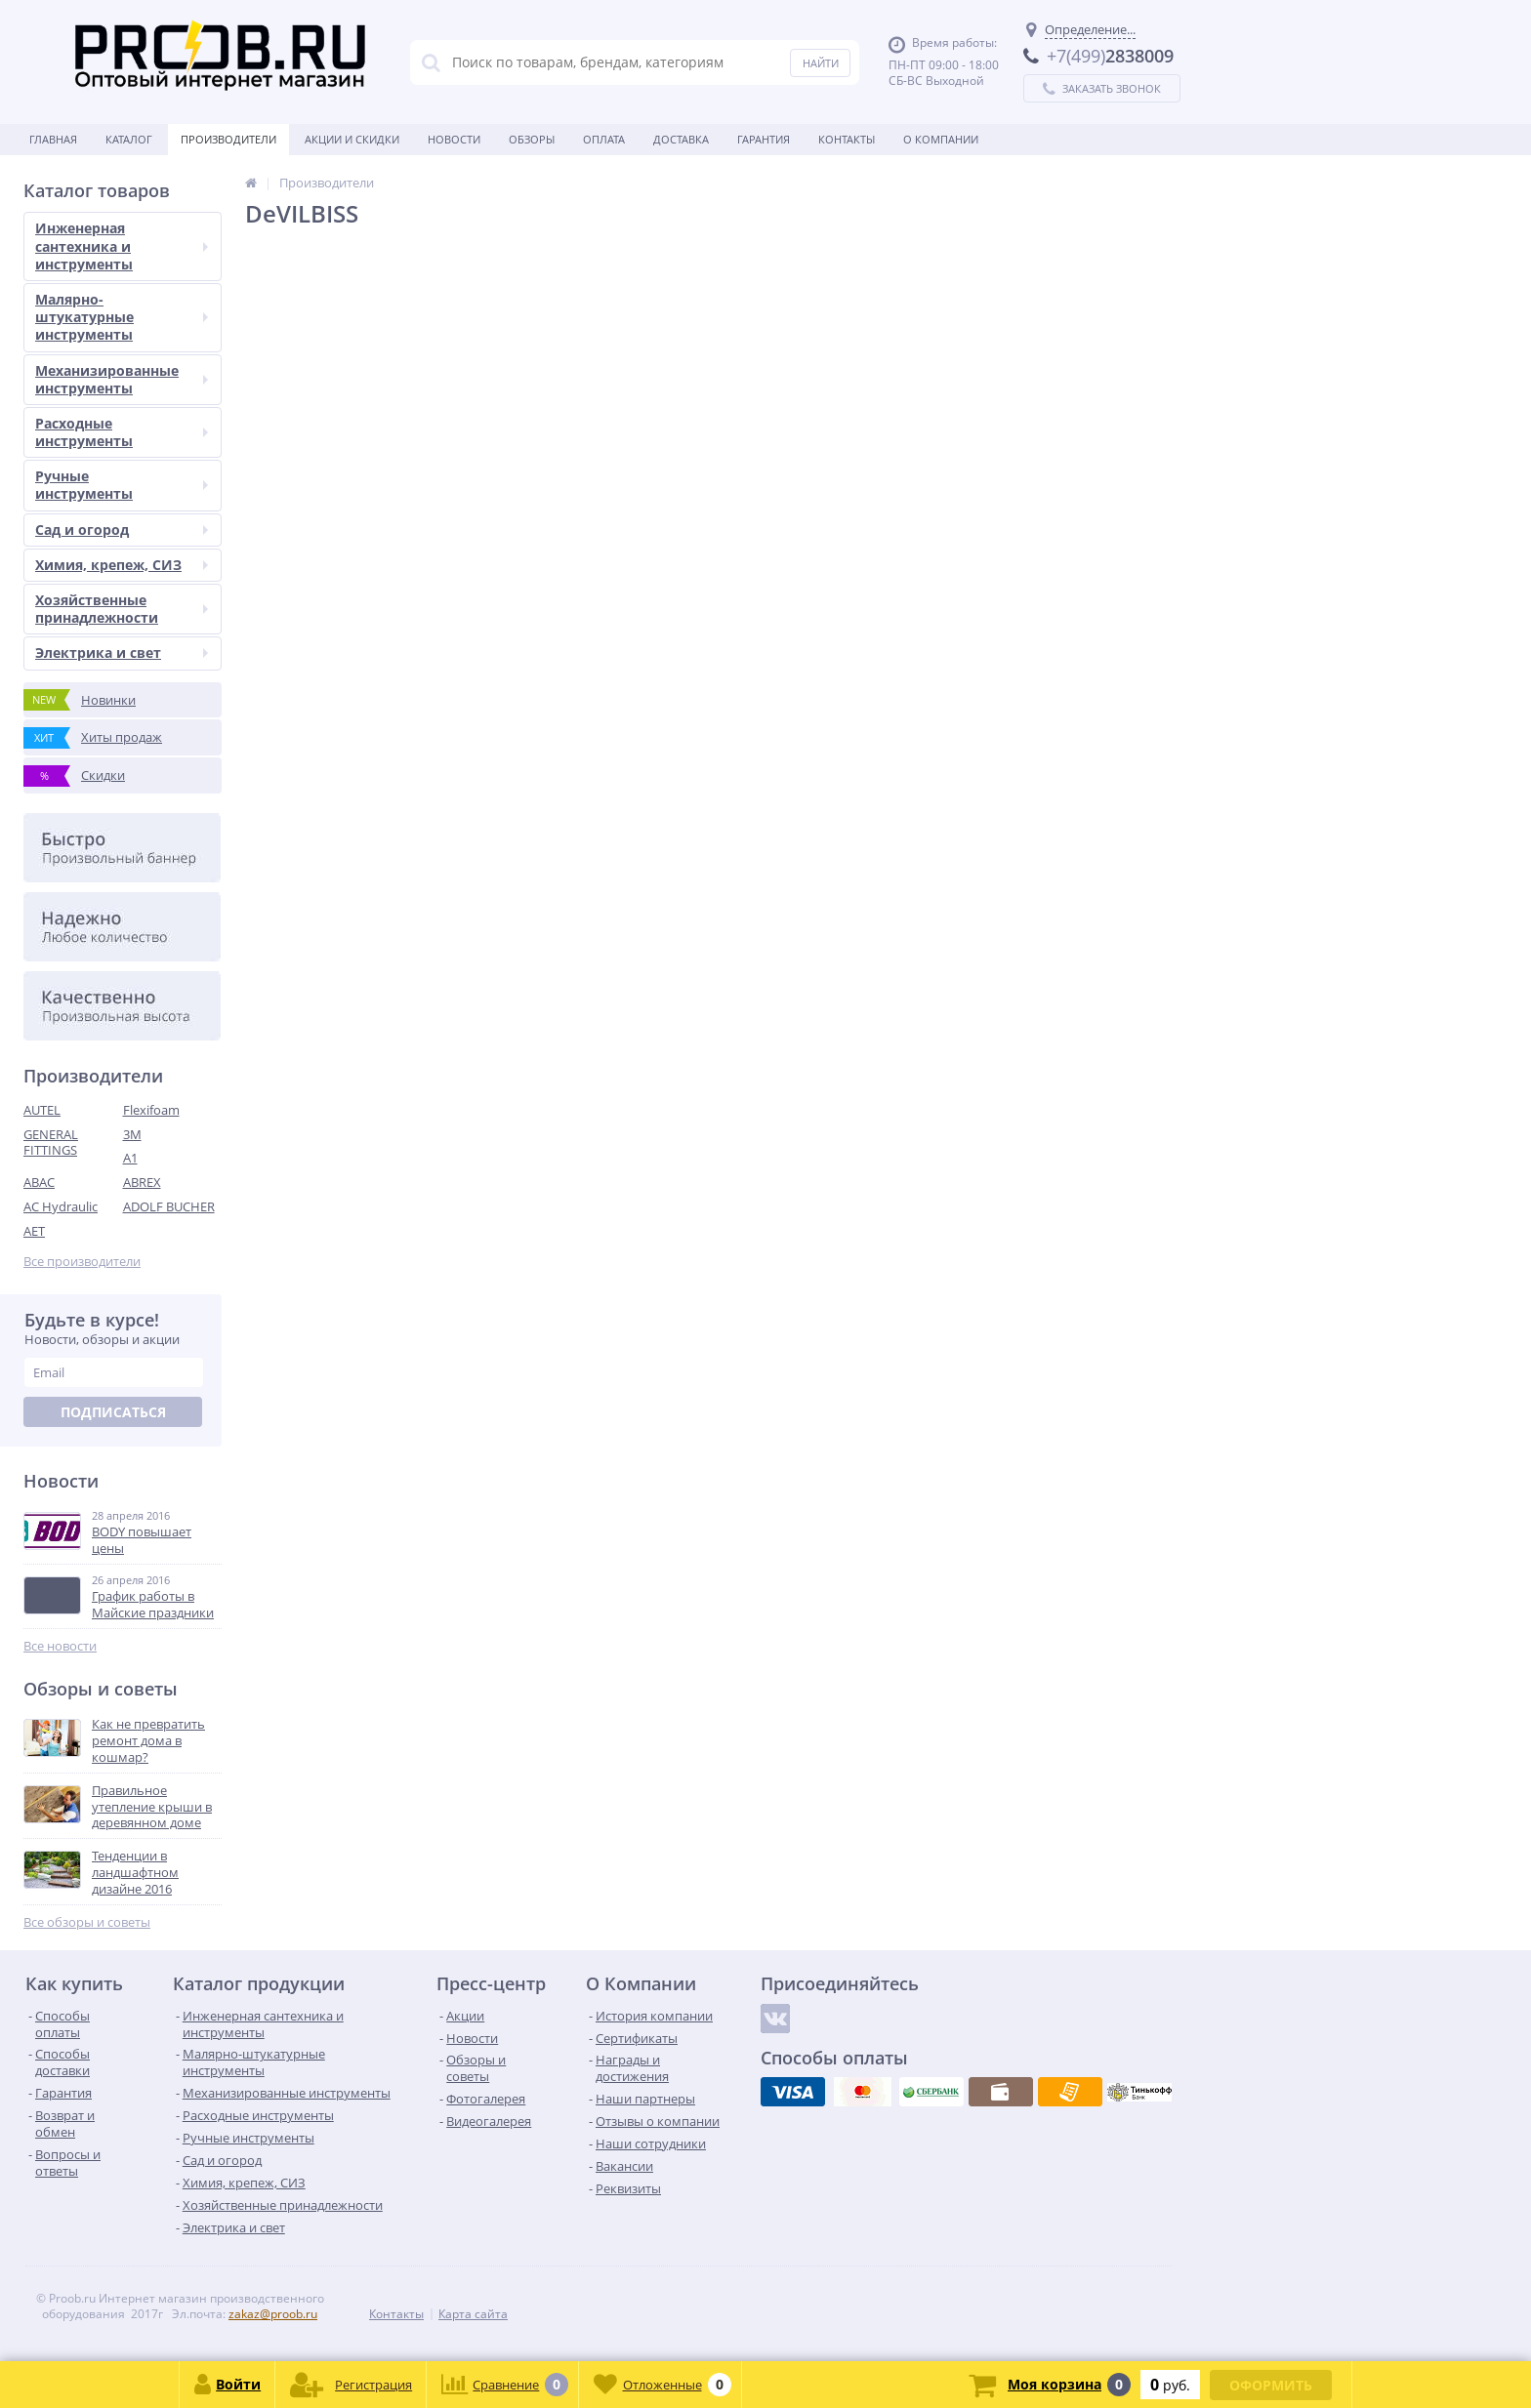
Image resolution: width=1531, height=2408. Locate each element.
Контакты (846, 139)
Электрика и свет (121, 652)
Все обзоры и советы (86, 1922)
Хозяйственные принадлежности (121, 609)
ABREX (142, 1182)
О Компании (940, 139)
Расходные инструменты (121, 432)
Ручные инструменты (121, 485)
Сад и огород (121, 529)
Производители (228, 139)
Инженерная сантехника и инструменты (121, 245)
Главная (53, 139)
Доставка (681, 139)
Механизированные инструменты (121, 379)
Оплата (604, 139)
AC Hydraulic (60, 1206)
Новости (454, 139)
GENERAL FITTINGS (50, 1142)
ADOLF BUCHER (169, 1206)
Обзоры (532, 139)
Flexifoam (151, 1110)
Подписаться (113, 1412)
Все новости (60, 1646)
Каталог (128, 139)
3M (132, 1134)
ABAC (39, 1182)
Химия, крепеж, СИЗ (121, 564)
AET (34, 1231)
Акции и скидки (352, 139)
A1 (130, 1157)
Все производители (82, 1261)
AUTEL (42, 1110)
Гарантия (763, 139)
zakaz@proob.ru (272, 2314)
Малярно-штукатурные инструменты (121, 317)
